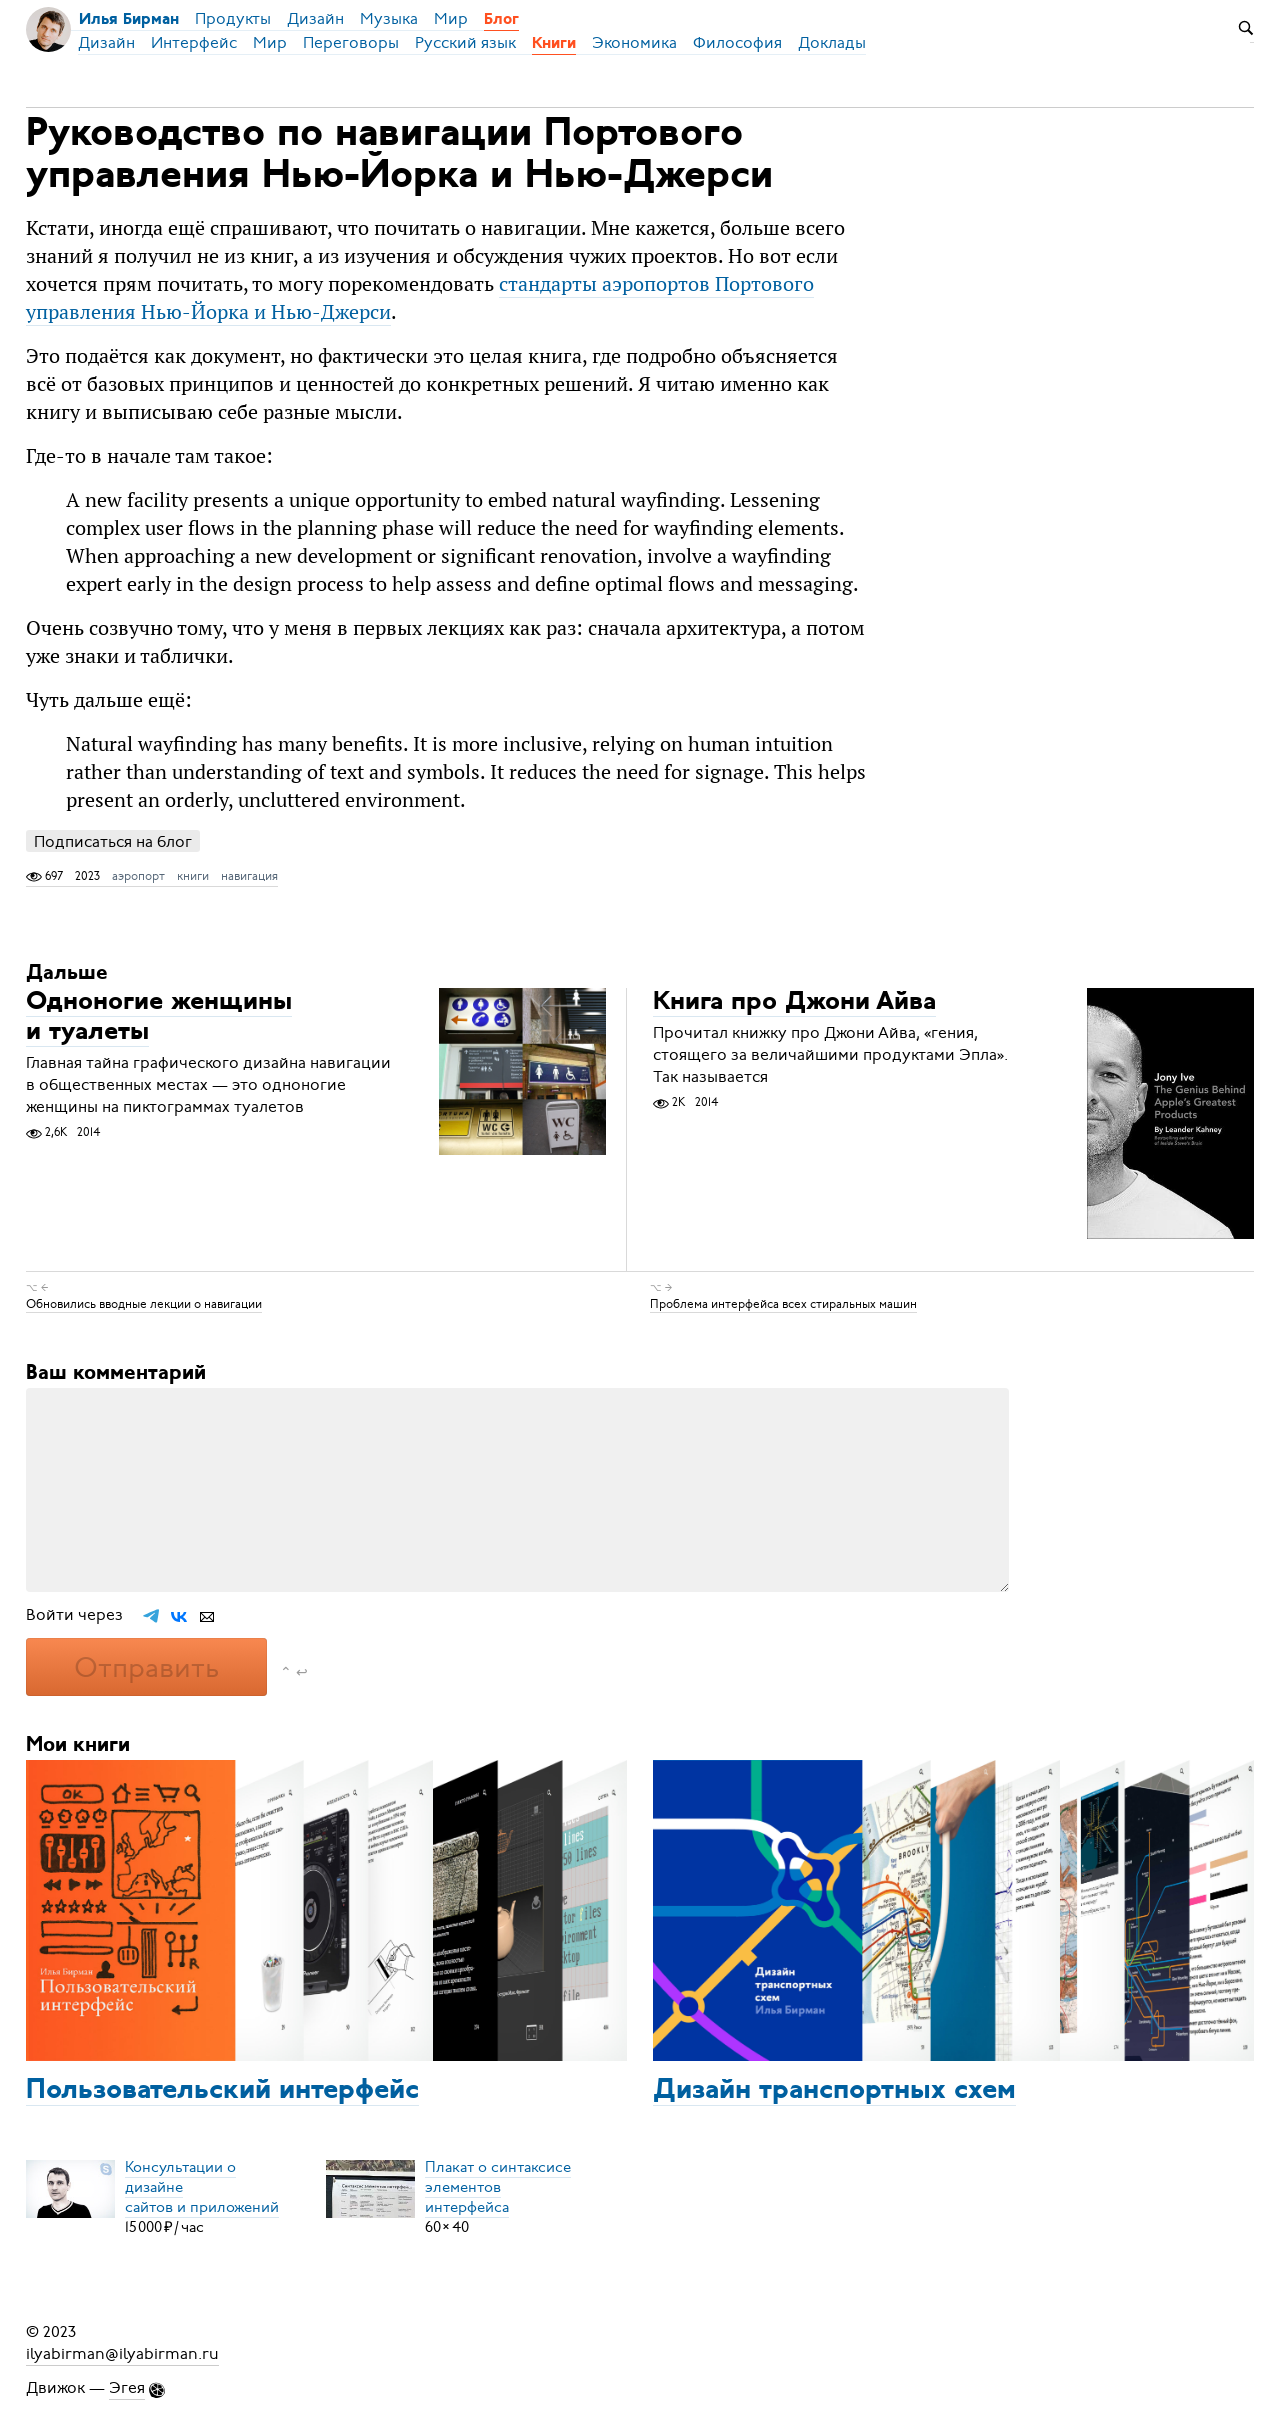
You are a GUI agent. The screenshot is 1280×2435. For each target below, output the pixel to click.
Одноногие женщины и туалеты (159, 1017)
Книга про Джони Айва (794, 1002)
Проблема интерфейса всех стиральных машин (783, 1304)
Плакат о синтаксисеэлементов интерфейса (498, 2187)
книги (193, 876)
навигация (249, 876)
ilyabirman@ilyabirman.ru (122, 2354)
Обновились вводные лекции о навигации (144, 1304)
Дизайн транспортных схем (834, 2091)
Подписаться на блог (113, 841)
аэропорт (138, 876)
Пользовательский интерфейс (222, 2091)
